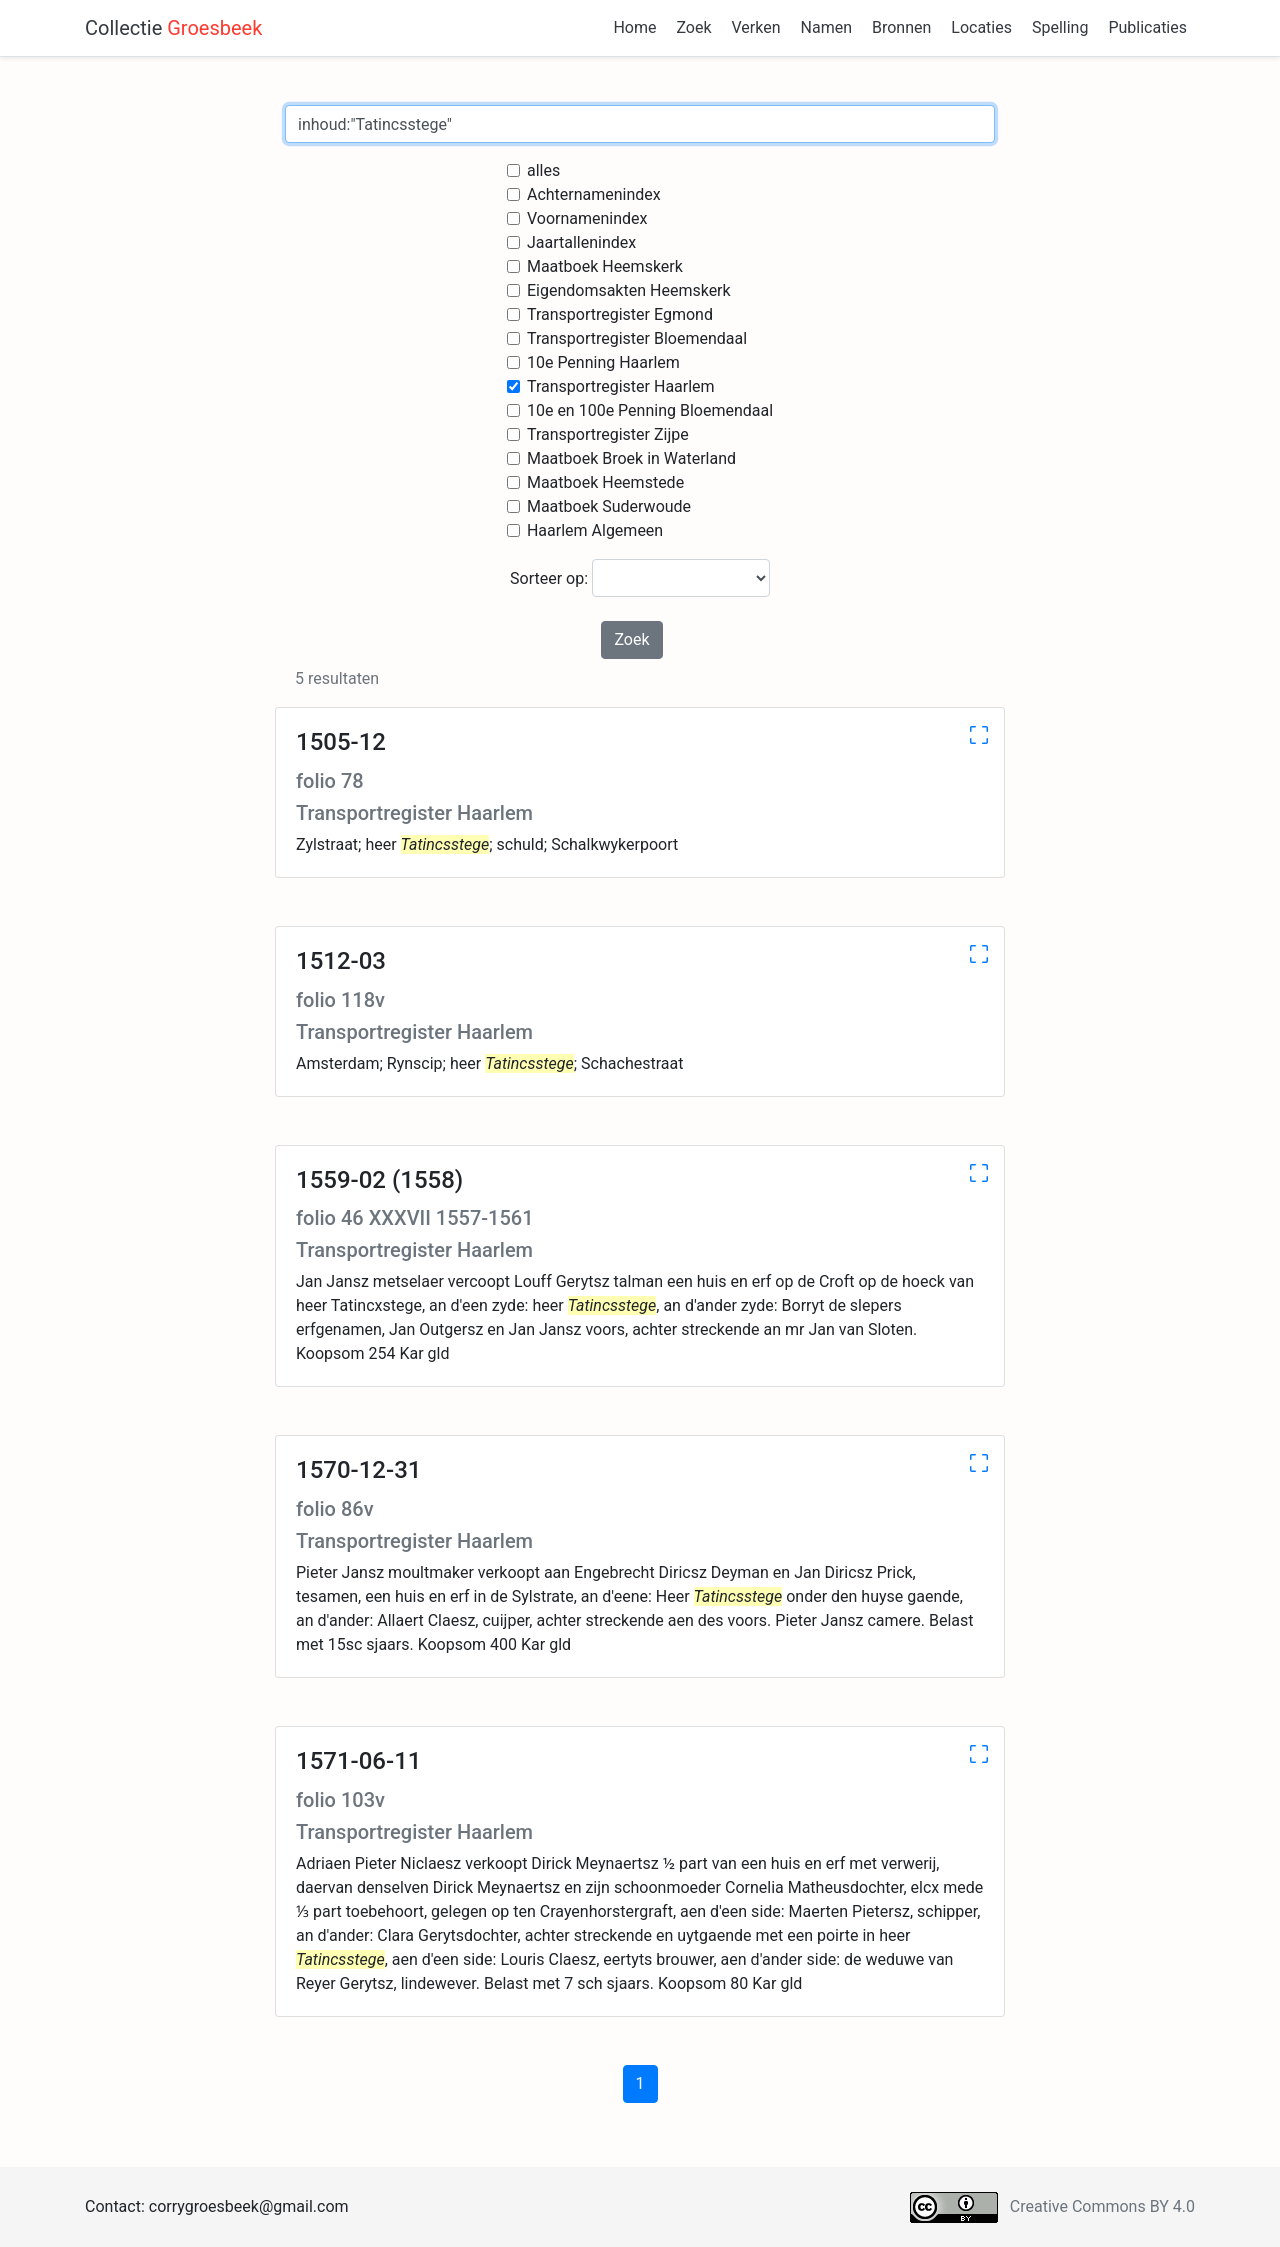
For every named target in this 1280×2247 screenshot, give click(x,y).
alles (543, 170)
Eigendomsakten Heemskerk (629, 290)
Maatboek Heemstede (605, 482)
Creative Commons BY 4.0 (1102, 2206)
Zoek (693, 27)
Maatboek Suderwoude (609, 506)
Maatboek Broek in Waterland (631, 458)
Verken (756, 27)
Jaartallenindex (581, 242)
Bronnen (901, 27)
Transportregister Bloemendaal (637, 338)
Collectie (173, 28)
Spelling (1060, 27)
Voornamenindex (587, 218)
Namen (826, 27)
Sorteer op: (640, 578)
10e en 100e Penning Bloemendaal (650, 410)
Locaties (981, 27)
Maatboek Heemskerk (605, 266)
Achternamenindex (594, 194)
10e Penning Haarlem (603, 362)
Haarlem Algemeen (595, 530)
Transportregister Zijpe (608, 434)
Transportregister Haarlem (621, 386)
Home (634, 27)
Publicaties (1147, 27)
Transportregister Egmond (620, 314)
